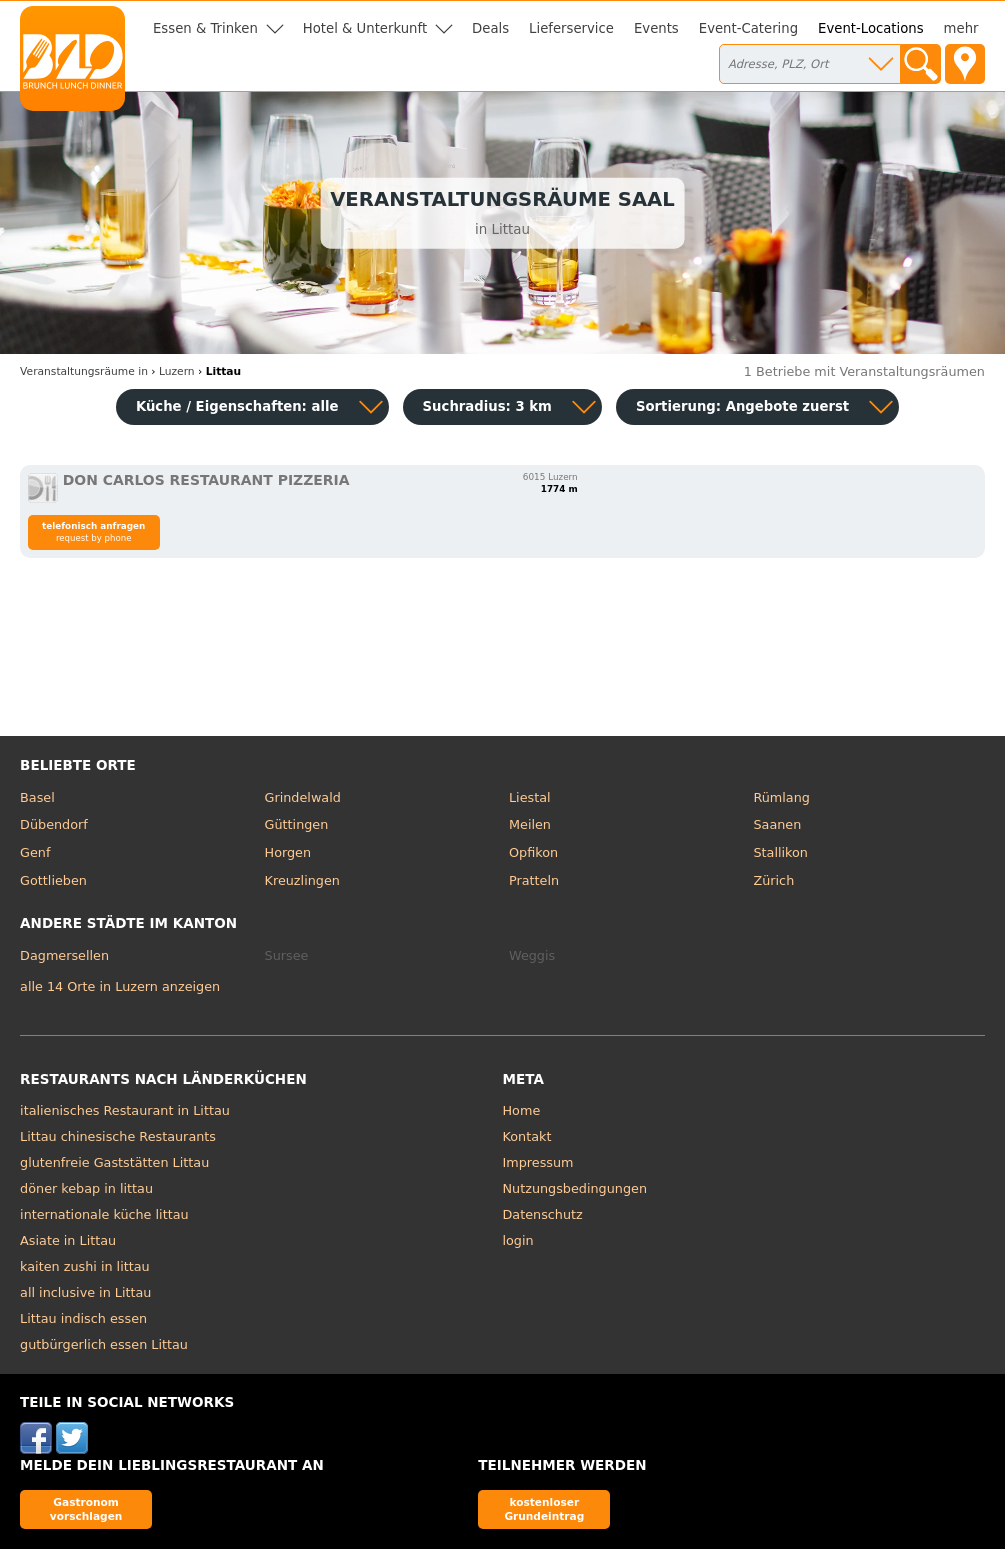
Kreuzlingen (302, 880)
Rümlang (781, 797)
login (518, 1240)
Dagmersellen (64, 955)
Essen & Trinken (205, 28)
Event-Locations (871, 28)
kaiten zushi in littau (85, 1266)
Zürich (773, 880)
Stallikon (780, 852)
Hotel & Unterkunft (365, 28)
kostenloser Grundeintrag (544, 1508)
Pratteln (534, 880)
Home (522, 1110)
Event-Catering (748, 28)
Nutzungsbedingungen (575, 1188)
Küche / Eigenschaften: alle (237, 406)
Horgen (288, 852)
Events (656, 28)
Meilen (530, 824)
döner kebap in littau (86, 1188)
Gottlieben (53, 880)
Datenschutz (543, 1214)
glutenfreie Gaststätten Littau (114, 1162)
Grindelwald (303, 797)
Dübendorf (54, 824)
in (84, 371)
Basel (37, 797)
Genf (35, 852)
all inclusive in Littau (85, 1292)
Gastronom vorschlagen (86, 1508)
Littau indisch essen (83, 1318)
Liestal (530, 797)
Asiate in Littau (68, 1240)
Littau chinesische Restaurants (118, 1136)
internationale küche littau (104, 1214)
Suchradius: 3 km (487, 406)
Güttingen (297, 824)
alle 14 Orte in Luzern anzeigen (120, 986)
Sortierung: (742, 406)
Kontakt (527, 1136)
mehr (961, 28)
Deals (490, 28)
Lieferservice (571, 28)
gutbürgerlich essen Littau (104, 1344)
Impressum (538, 1162)
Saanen (777, 824)
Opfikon (533, 852)
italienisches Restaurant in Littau (125, 1110)
